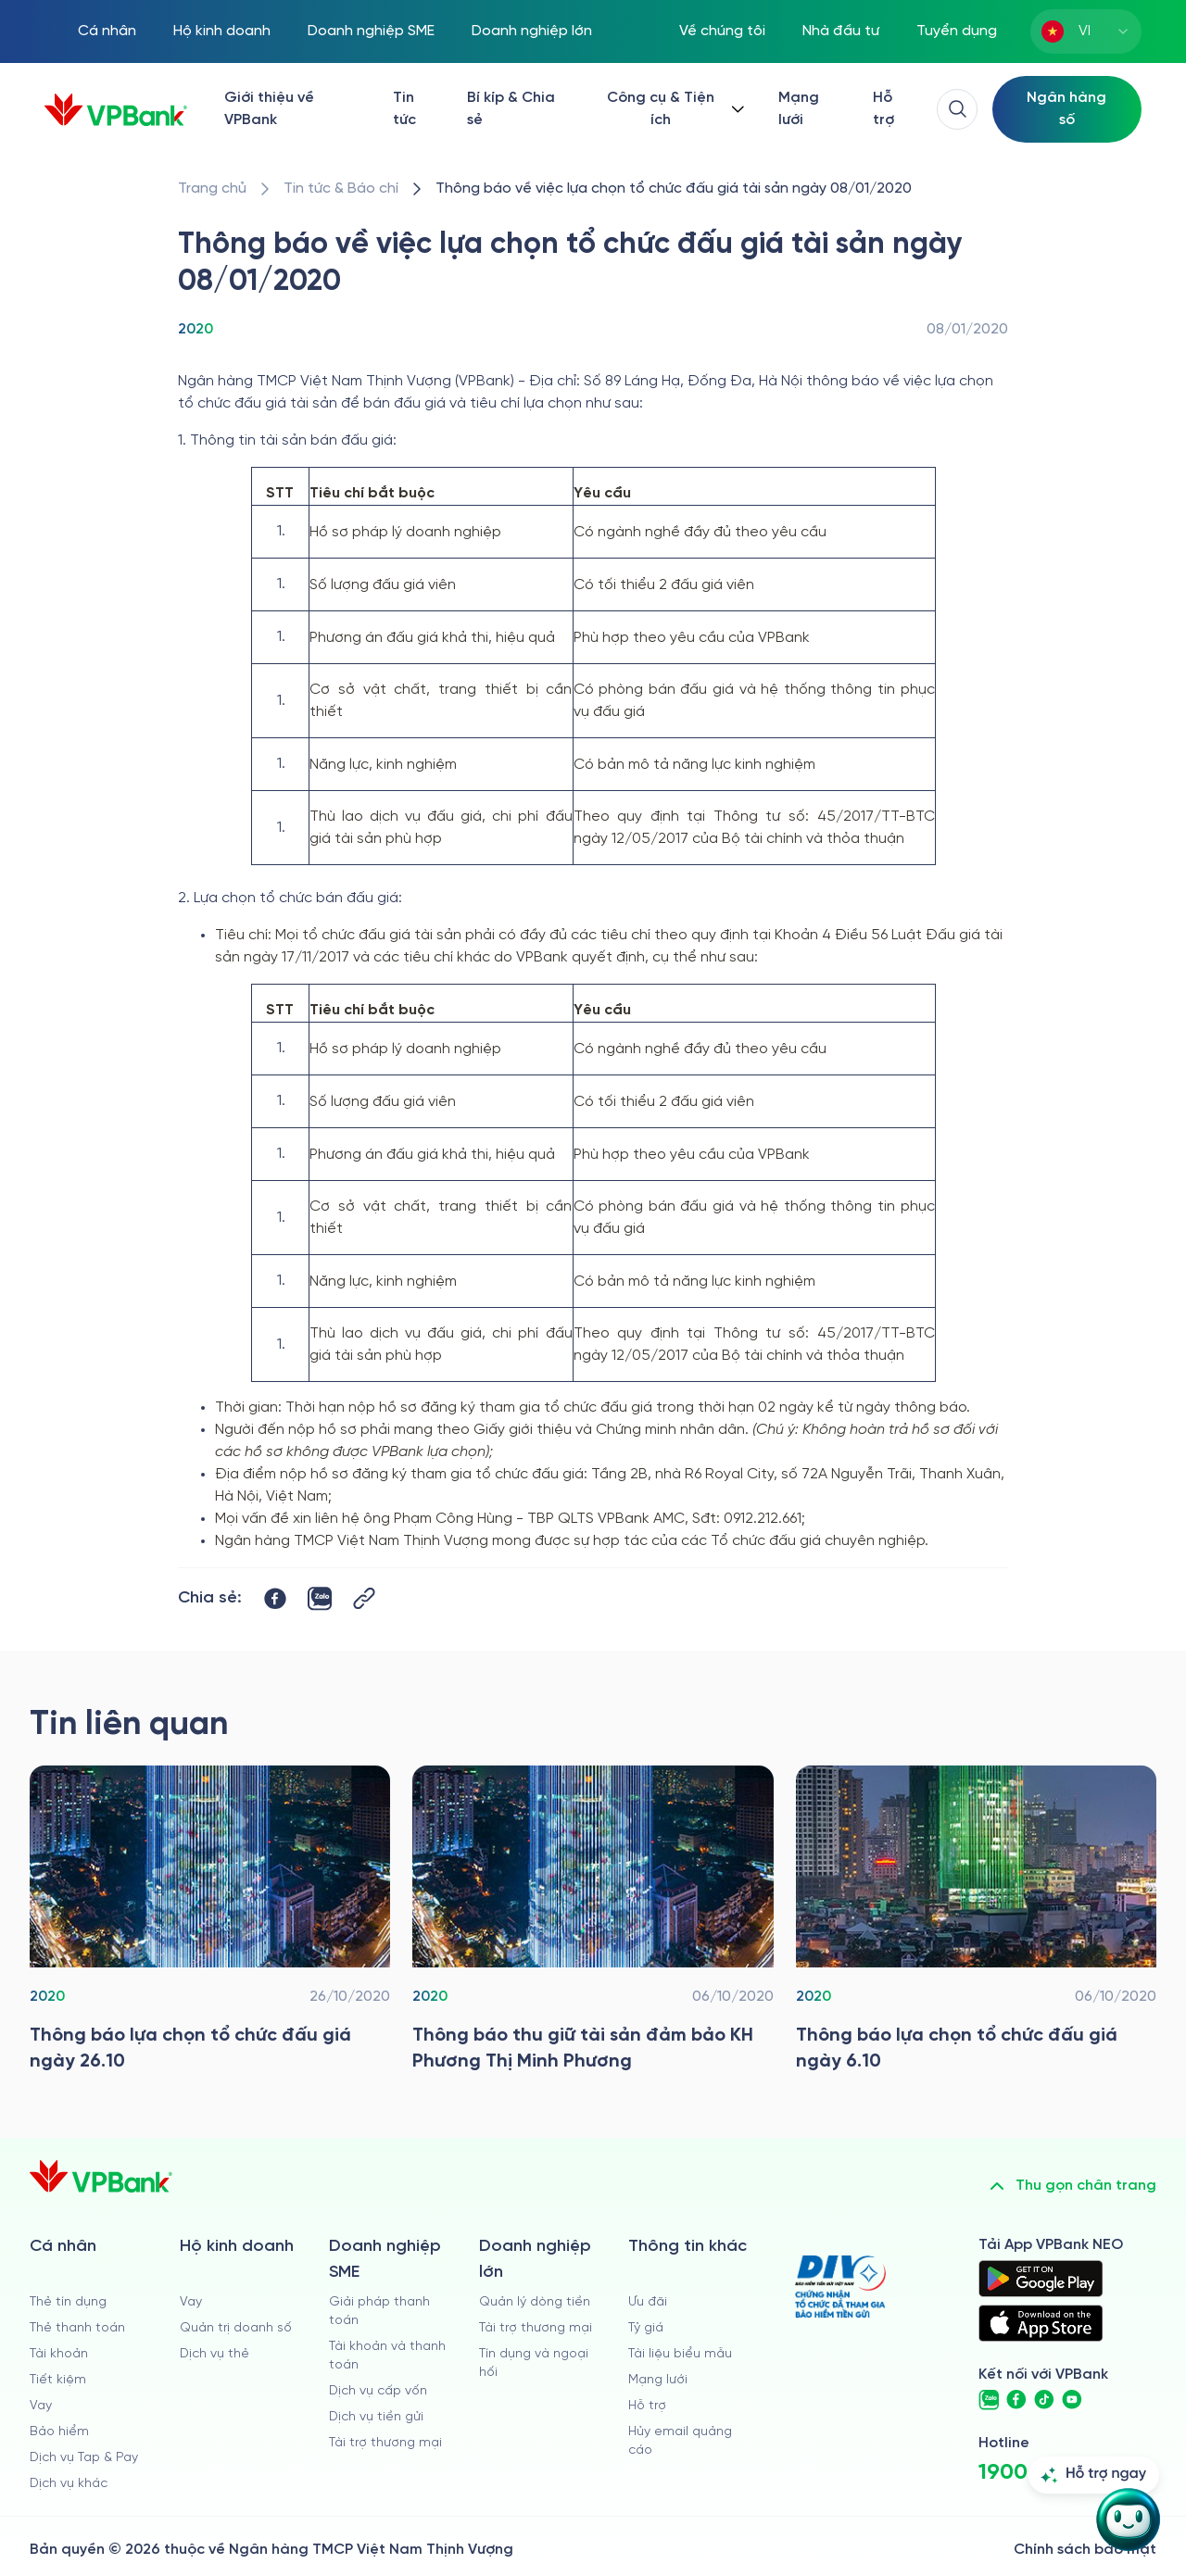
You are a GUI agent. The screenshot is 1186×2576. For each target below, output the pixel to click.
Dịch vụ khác (68, 2484)
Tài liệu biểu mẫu (680, 2354)
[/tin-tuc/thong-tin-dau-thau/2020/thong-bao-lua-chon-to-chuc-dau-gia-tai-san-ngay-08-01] (673, 189)
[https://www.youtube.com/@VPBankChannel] (1072, 2400)
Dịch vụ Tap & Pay (84, 2458)
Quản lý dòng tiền (534, 2302)
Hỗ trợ (883, 109)
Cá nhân (107, 31)
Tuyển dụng (956, 31)
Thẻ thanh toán (77, 2328)
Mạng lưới (798, 109)
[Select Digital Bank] (1067, 109)
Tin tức (404, 109)
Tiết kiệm (58, 2380)
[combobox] (1086, 31)
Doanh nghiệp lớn (532, 31)
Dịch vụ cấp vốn (378, 2391)
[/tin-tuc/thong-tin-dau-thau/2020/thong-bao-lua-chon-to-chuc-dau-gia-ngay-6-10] (976, 1924)
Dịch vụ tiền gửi (376, 2417)
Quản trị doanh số (236, 2328)
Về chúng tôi (722, 31)
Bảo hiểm (59, 2432)
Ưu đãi (647, 2302)
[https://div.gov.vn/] (840, 2286)
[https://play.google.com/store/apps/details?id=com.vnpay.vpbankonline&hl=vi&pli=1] (1040, 2278)
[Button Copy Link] (364, 1598)
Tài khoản (59, 2354)
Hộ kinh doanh (222, 31)
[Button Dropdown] (673, 109)
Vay (41, 2406)
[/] (115, 110)
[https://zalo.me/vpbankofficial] (988, 2400)
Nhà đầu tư (840, 31)
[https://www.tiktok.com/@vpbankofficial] (1044, 2400)
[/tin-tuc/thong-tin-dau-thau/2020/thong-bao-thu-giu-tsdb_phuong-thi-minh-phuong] (592, 1924)
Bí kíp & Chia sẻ (511, 109)
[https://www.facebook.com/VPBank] (1016, 2400)
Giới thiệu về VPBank (269, 109)
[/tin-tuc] (341, 189)
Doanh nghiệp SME (371, 31)
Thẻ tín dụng (68, 2302)
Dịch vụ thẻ (214, 2354)
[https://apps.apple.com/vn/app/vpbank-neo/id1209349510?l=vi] (1040, 2323)
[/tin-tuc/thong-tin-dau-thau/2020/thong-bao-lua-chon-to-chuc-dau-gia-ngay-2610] (210, 1924)
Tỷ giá (645, 2328)
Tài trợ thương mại (385, 2443)
